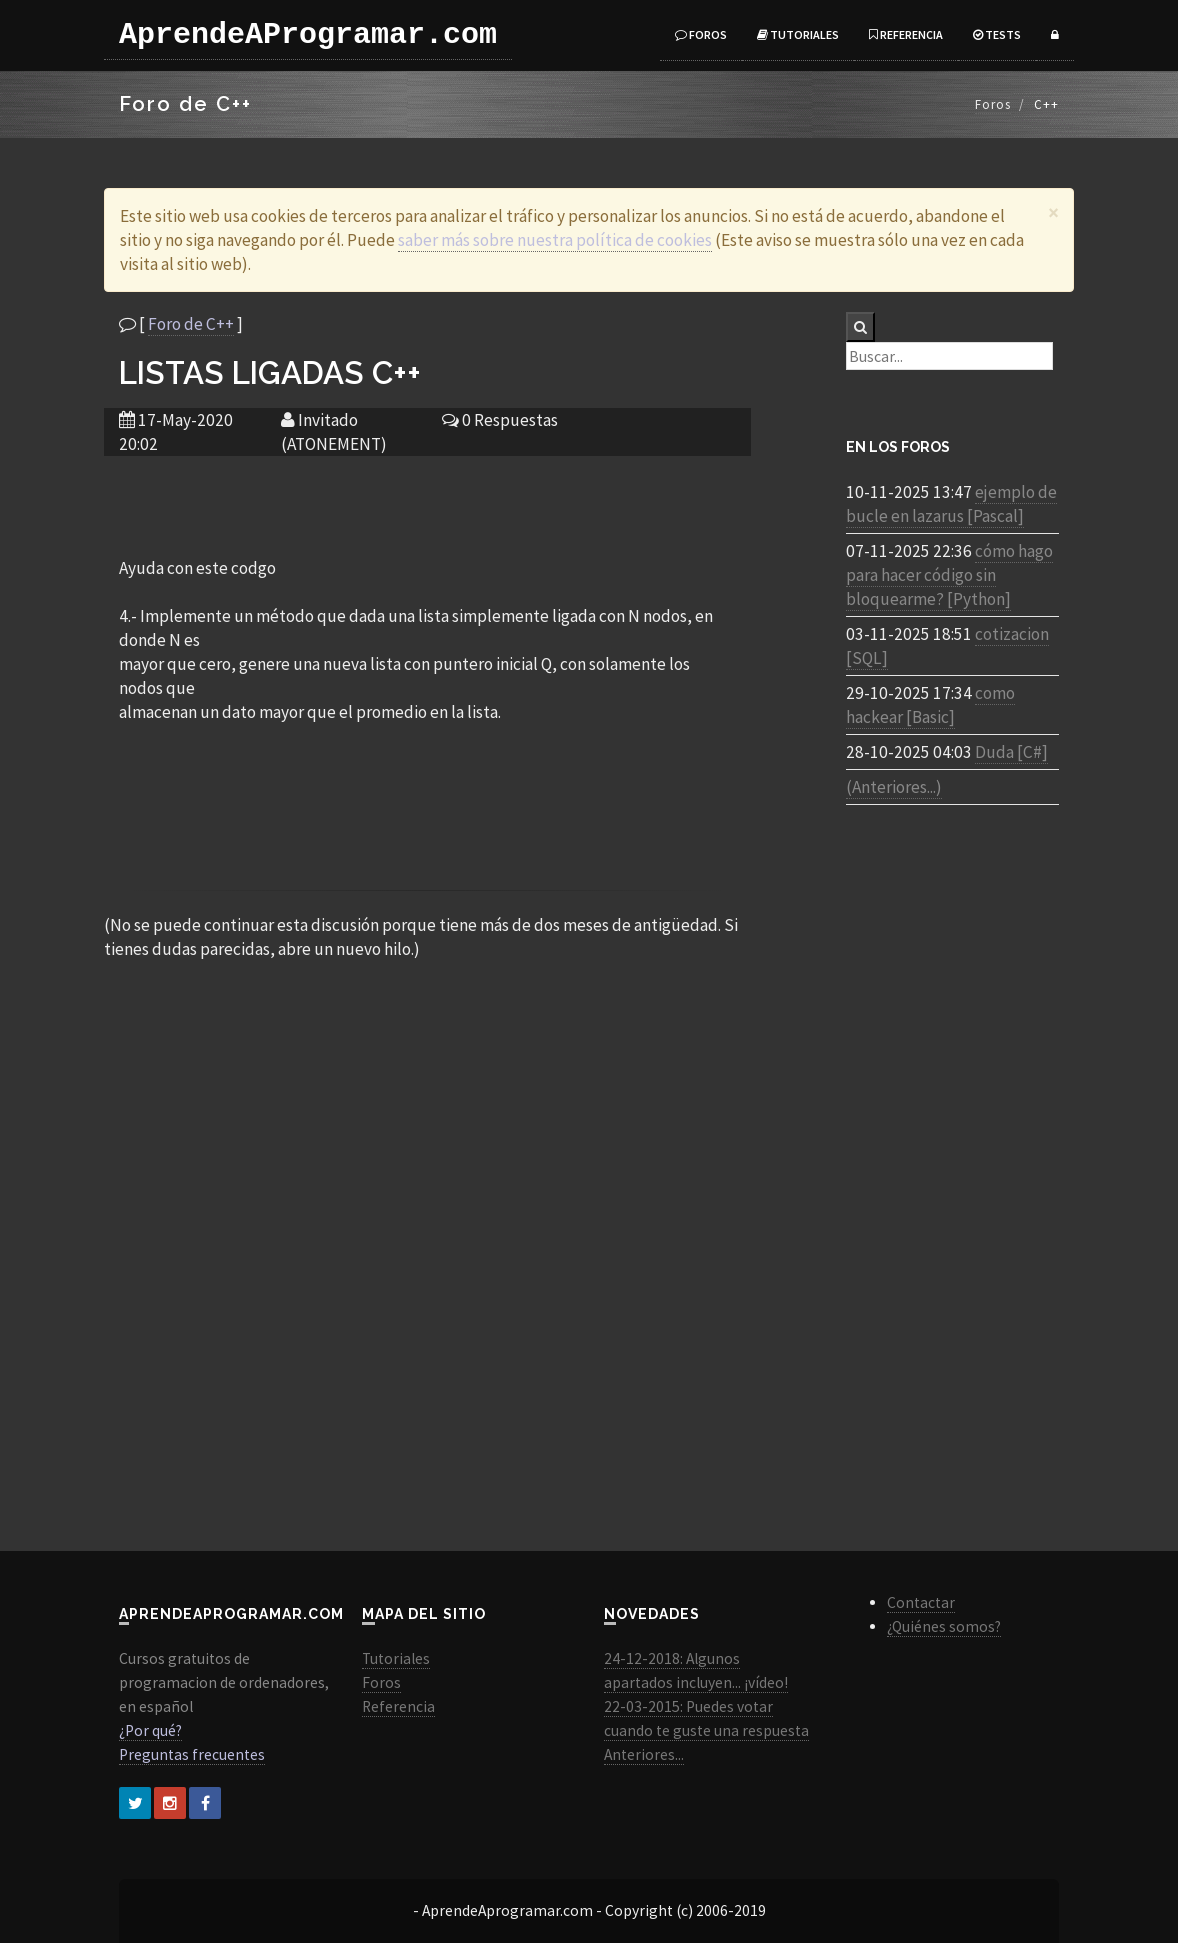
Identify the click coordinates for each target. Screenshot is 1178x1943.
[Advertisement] (427, 505)
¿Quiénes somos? (944, 1626)
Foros (701, 34)
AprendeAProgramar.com (308, 35)
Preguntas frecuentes (192, 1754)
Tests (997, 34)
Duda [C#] (1011, 752)
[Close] (1053, 212)
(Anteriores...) (894, 787)
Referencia (906, 34)
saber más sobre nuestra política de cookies (555, 240)
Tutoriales (798, 34)
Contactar (921, 1602)
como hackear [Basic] (930, 705)
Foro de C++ (191, 324)
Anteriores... (644, 1754)
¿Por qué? (150, 1730)
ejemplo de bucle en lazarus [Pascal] (951, 504)
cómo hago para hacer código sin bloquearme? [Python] (949, 575)
